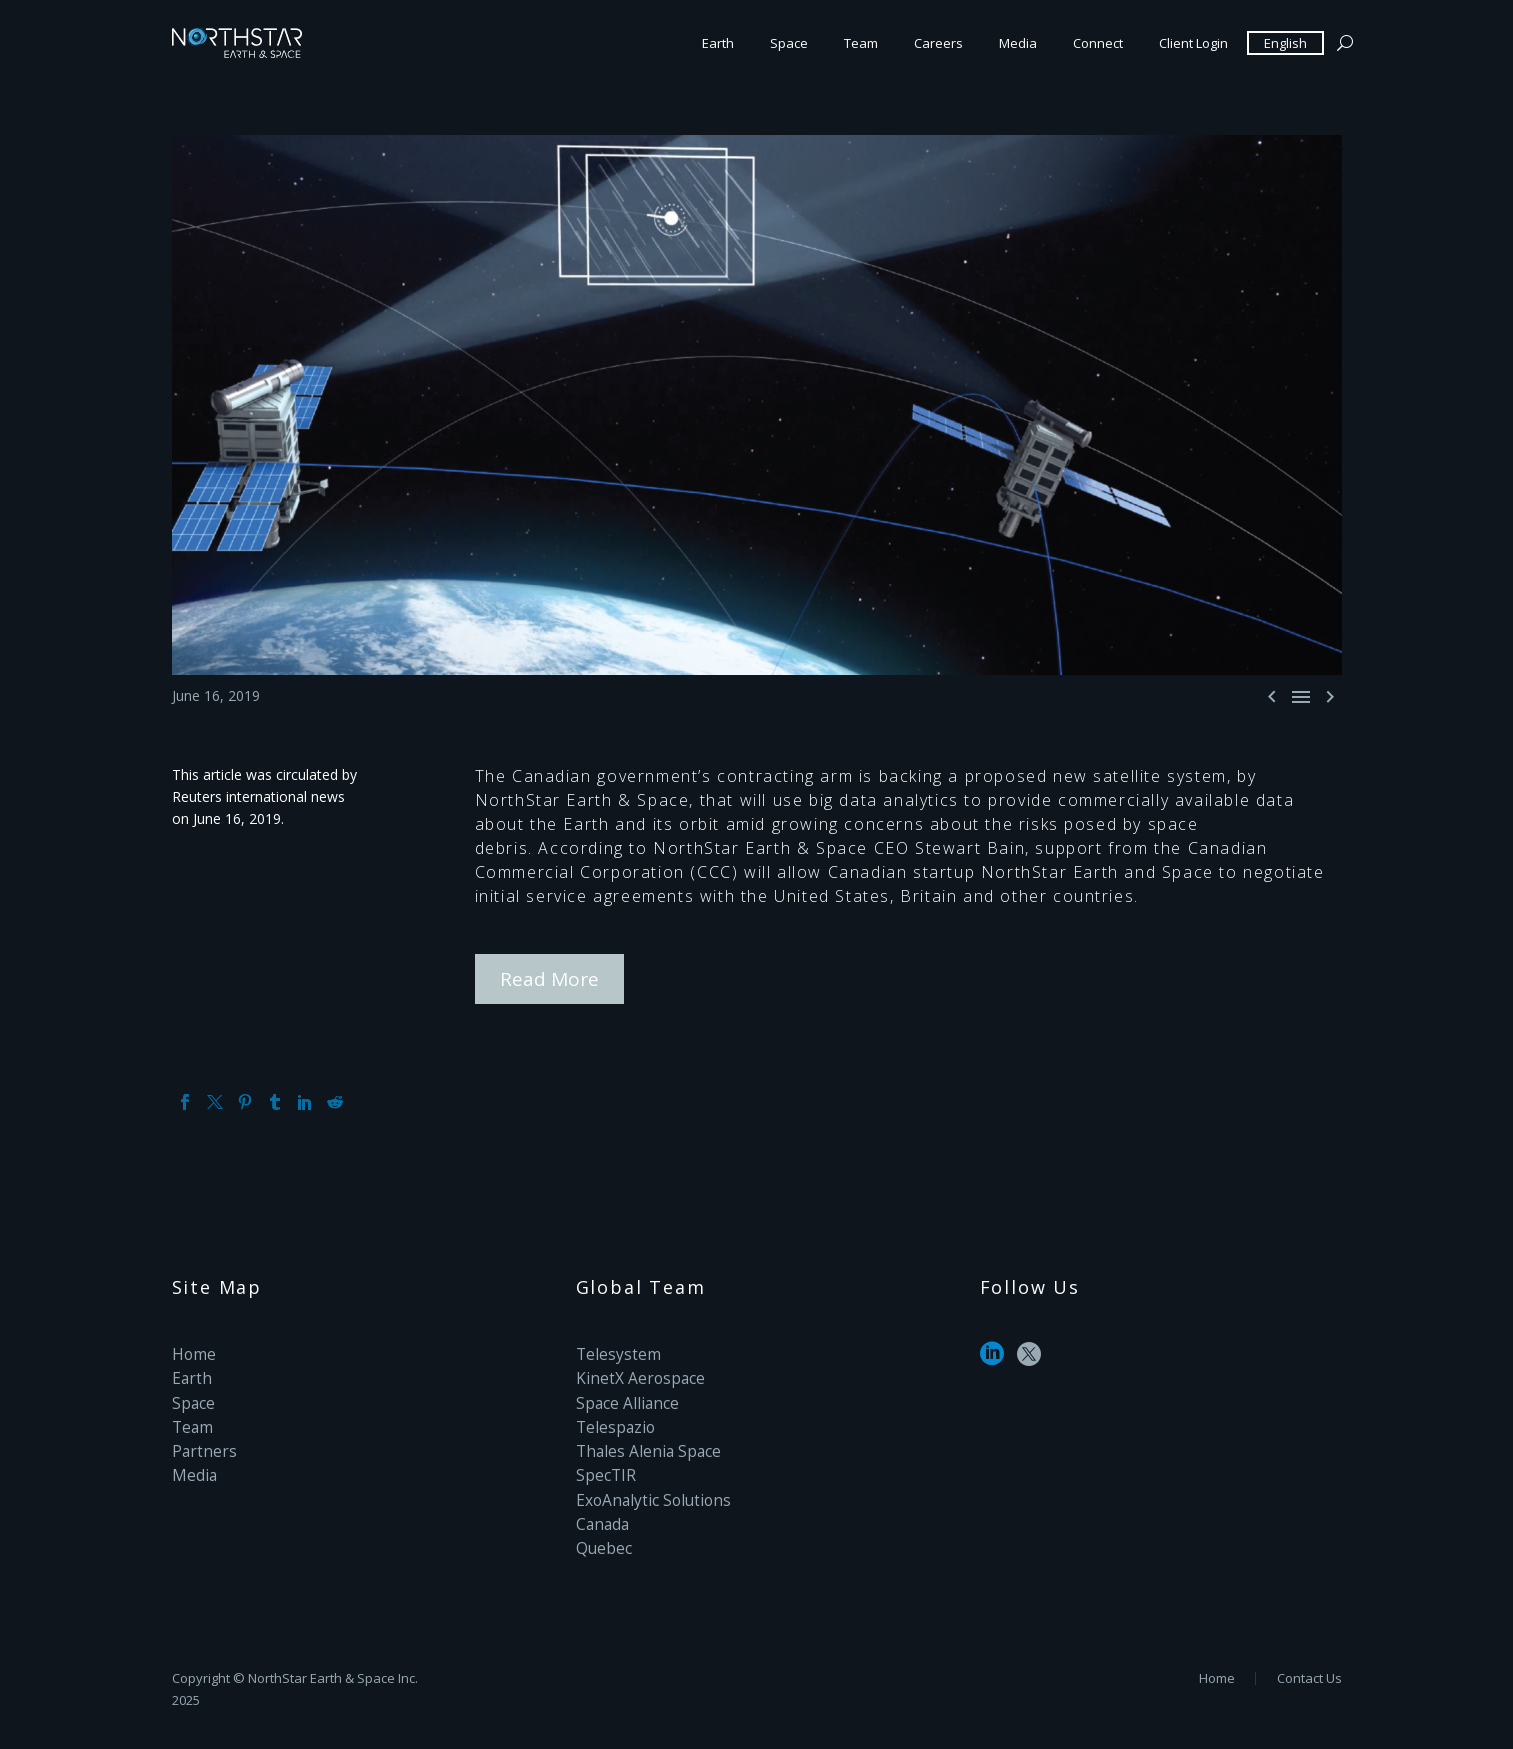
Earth (718, 43)
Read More (549, 976)
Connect (1098, 43)
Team (861, 43)
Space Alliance (622, 1394)
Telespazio (611, 1416)
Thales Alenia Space (640, 1438)
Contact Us (1309, 1676)
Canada (600, 1504)
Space (789, 43)
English (1285, 43)
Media (1018, 43)
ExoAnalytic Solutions (645, 1482)
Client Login (1193, 43)
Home (192, 1350)
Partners (199, 1438)
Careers (938, 43)
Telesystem (613, 1350)
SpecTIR (602, 1460)
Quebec (601, 1526)
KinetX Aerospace (633, 1372)
